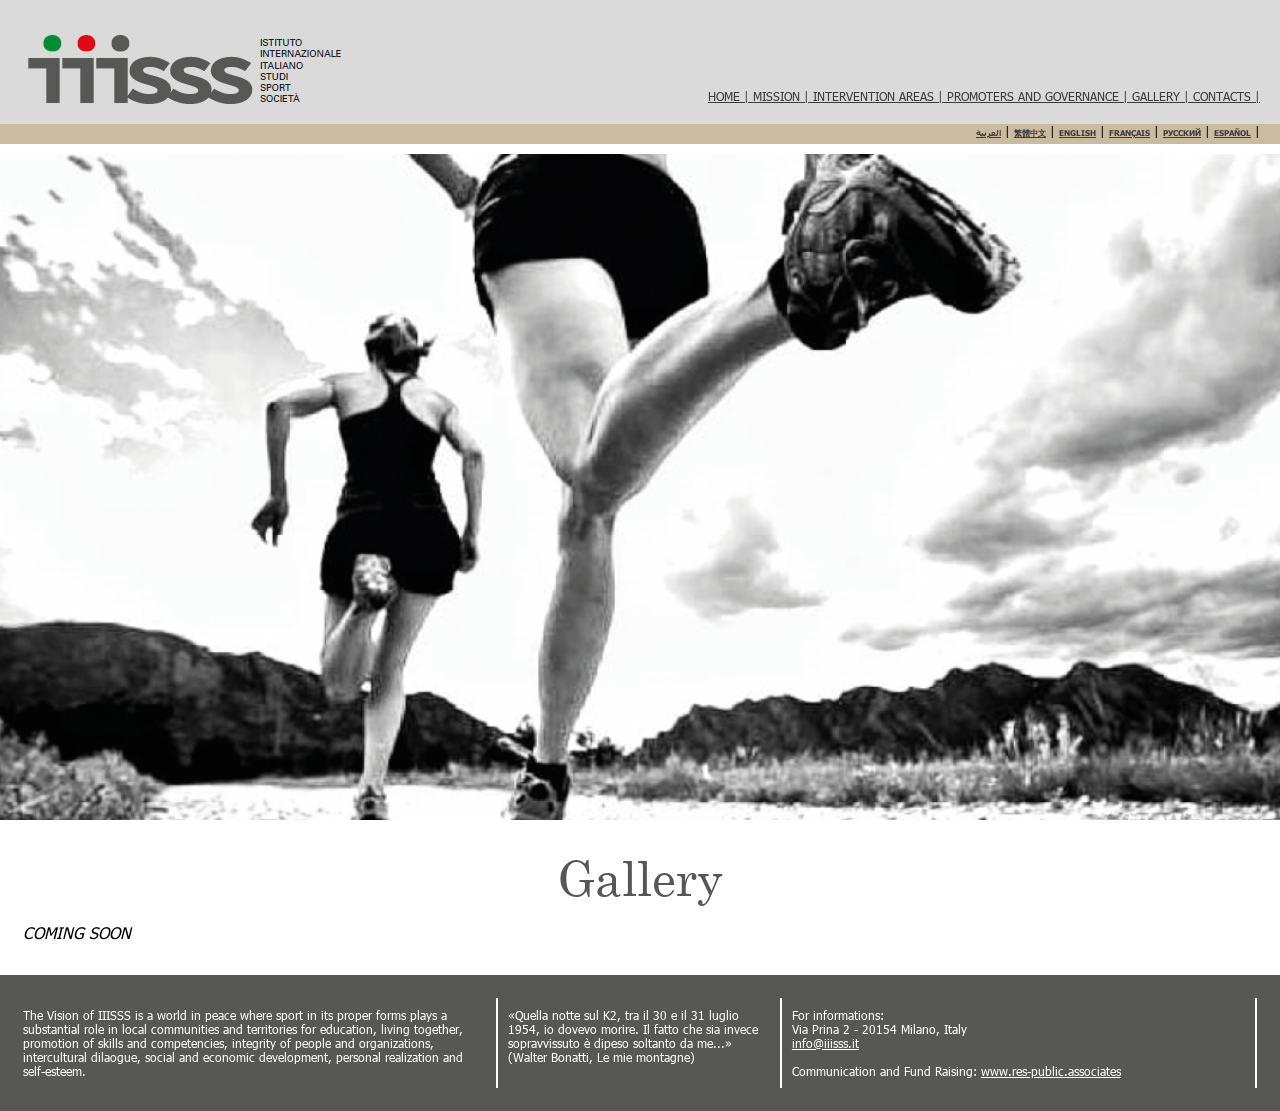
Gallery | (1162, 96)
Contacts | (1226, 96)
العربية (988, 133)
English (1077, 133)
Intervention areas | (880, 96)
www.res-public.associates (1051, 1071)
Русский (1182, 133)
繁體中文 (1030, 133)
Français (1129, 133)
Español (1232, 133)
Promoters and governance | (1039, 96)
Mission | (783, 96)
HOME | (730, 96)
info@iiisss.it (825, 1043)
